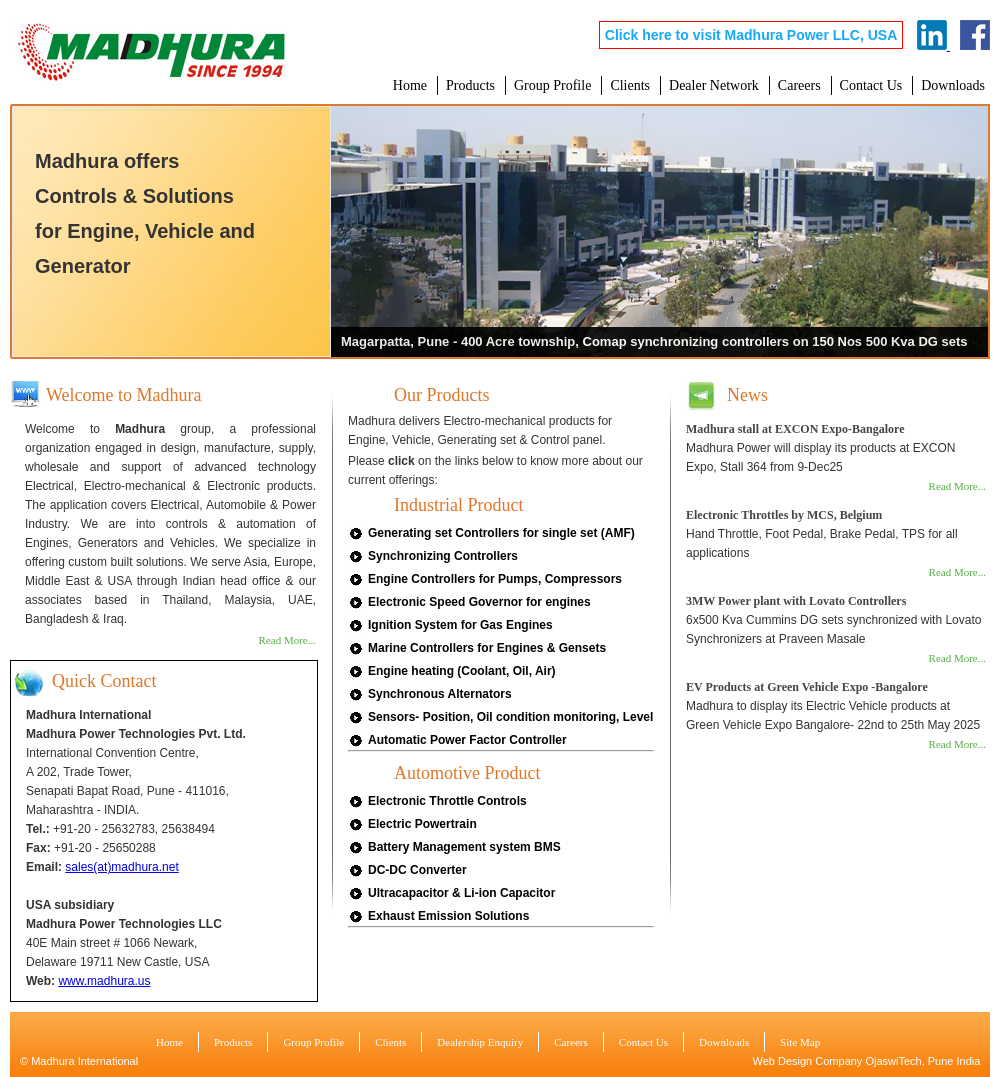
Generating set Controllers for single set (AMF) (501, 533)
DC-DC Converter (417, 870)
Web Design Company (808, 1061)
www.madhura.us (104, 981)
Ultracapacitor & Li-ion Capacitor (461, 893)
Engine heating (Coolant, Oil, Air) (462, 671)
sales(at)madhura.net (121, 867)
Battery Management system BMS (464, 847)
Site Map (800, 1042)
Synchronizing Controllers (443, 556)
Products (470, 85)
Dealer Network (714, 85)
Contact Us (871, 85)
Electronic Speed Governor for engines (479, 602)
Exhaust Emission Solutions (448, 916)
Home (410, 85)
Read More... (287, 640)
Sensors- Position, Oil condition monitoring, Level (510, 717)
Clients (630, 85)
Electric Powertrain (422, 824)
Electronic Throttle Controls (447, 801)
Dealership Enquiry (480, 1042)
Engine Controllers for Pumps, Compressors (495, 579)
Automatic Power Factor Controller (467, 740)
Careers (799, 85)
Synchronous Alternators (440, 694)
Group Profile (552, 85)
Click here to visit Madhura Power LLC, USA (751, 35)
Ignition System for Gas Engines (460, 625)
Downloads (953, 85)
